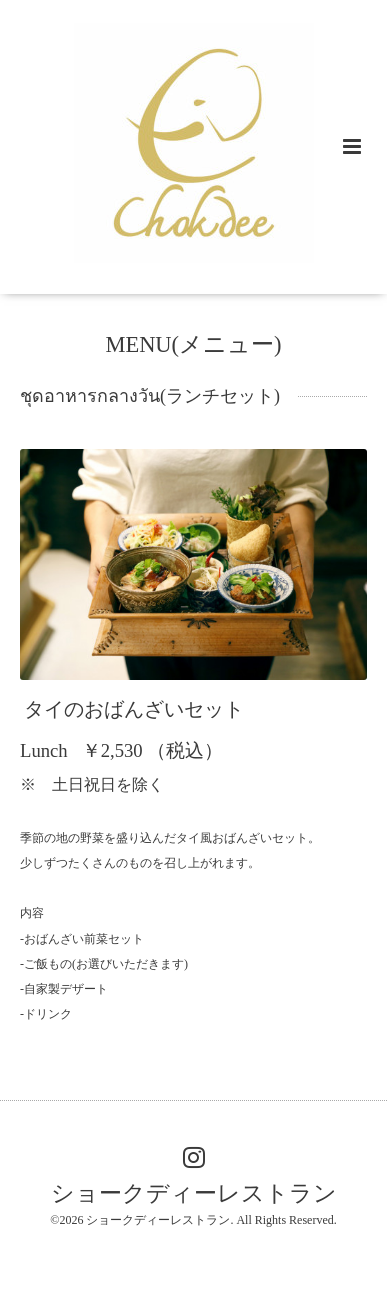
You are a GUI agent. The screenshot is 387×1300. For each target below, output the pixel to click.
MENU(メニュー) (193, 344)
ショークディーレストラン (194, 1192)
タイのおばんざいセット (134, 709)
